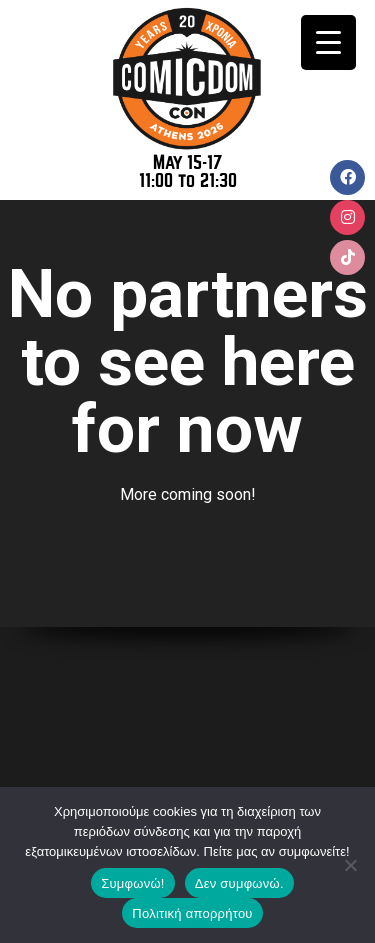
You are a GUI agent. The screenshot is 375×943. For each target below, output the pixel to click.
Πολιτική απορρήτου (192, 913)
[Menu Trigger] (328, 42)
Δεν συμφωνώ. (239, 883)
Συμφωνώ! (132, 883)
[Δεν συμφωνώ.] (350, 865)
